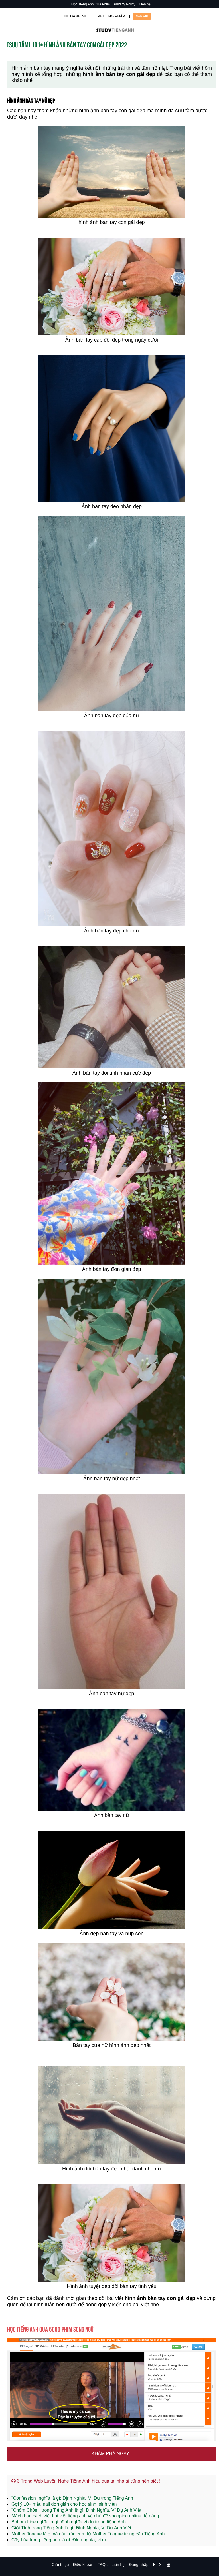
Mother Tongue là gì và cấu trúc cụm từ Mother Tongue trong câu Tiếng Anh (88, 2533)
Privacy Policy (124, 4)
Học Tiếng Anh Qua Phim (90, 4)
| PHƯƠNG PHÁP (109, 16)
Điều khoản (83, 2564)
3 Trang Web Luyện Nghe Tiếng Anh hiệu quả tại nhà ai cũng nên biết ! (85, 2481)
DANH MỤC (77, 16)
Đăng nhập (139, 2564)
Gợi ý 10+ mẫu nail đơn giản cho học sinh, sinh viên (64, 2504)
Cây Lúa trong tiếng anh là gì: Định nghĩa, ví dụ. (60, 2539)
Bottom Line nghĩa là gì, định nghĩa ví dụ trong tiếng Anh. (69, 2521)
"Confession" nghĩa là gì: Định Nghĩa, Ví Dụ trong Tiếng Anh (72, 2498)
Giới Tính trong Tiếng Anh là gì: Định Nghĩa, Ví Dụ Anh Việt (71, 2527)
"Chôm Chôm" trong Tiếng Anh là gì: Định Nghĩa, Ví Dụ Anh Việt (76, 2510)
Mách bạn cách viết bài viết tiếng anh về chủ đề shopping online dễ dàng (85, 2515)
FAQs (103, 2564)
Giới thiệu (60, 2564)
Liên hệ (145, 4)
